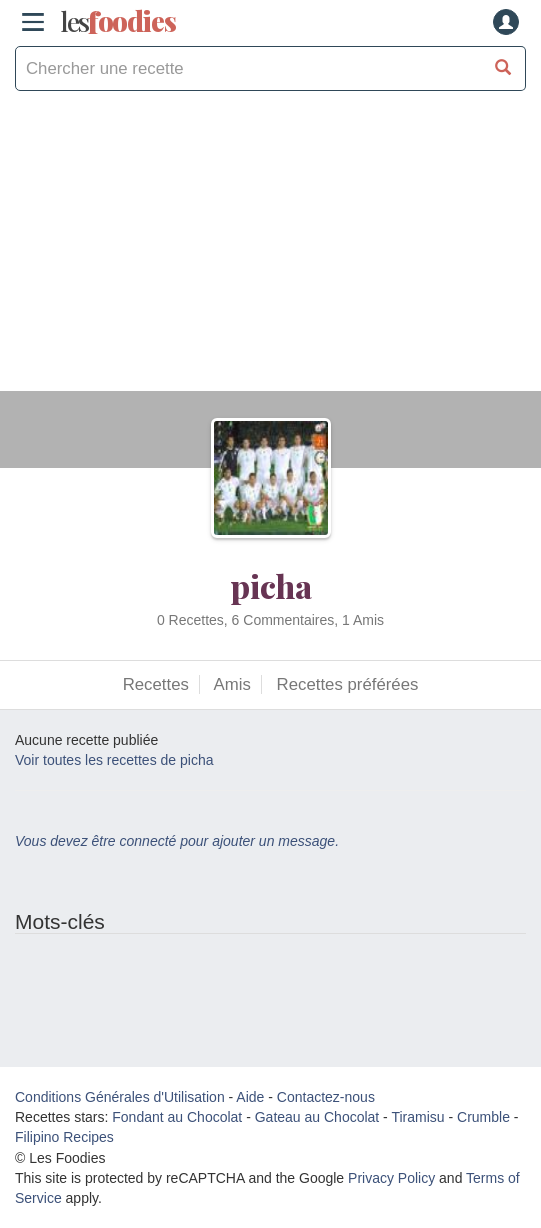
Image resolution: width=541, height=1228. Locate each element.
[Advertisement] (270, 251)
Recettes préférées (348, 684)
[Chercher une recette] (503, 68)
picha (271, 585)
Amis (232, 684)
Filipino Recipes (64, 1137)
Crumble (483, 1117)
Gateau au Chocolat (317, 1117)
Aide (250, 1097)
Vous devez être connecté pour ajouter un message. (177, 841)
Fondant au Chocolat (177, 1117)
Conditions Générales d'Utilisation (120, 1097)
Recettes (156, 684)
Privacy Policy (391, 1178)
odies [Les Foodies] (118, 22)
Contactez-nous (326, 1097)
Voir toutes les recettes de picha (114, 760)
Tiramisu (417, 1117)
